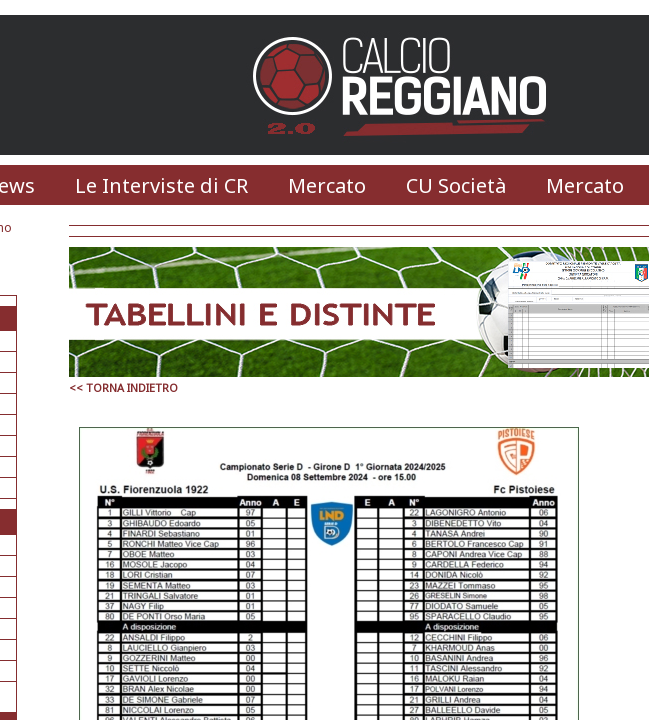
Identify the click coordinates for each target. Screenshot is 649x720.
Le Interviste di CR (161, 185)
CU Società (456, 185)
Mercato (327, 185)
